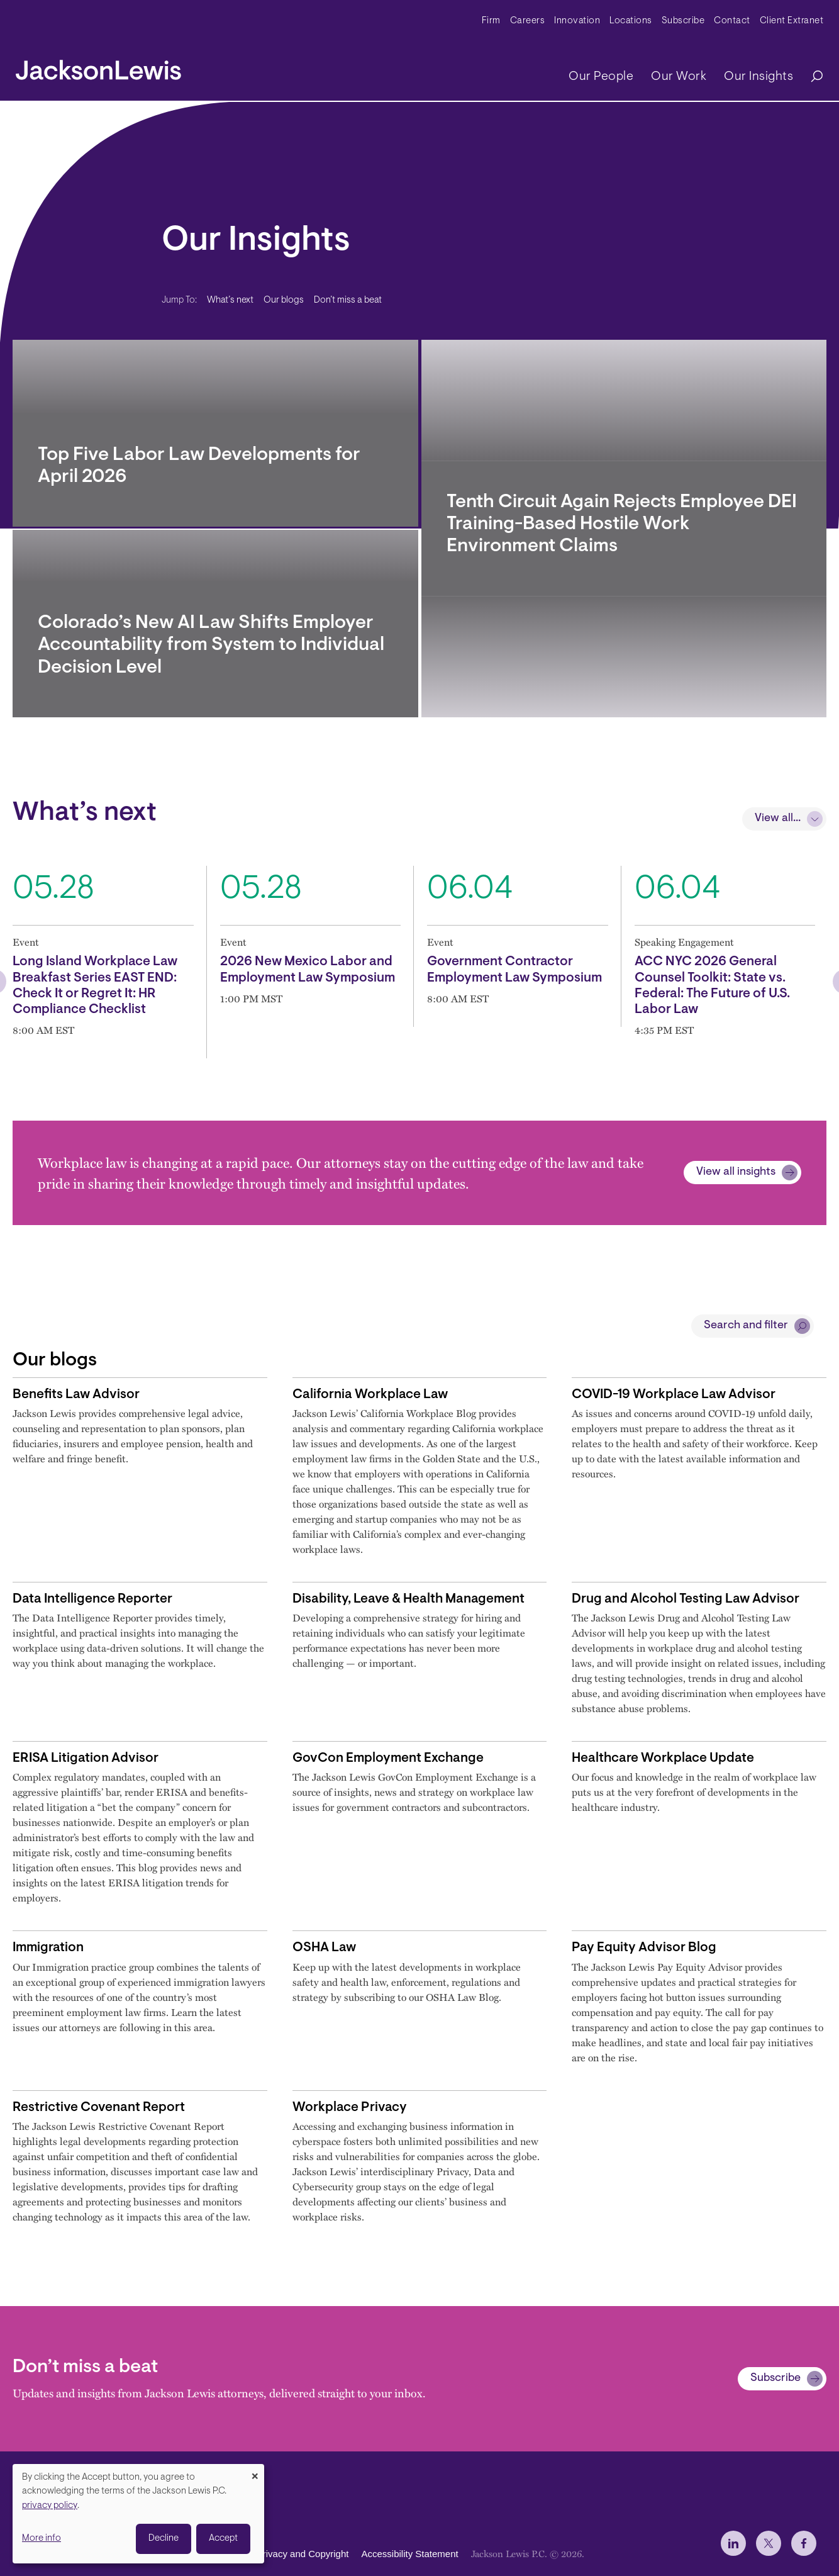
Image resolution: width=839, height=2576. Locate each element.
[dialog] (138, 2513)
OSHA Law (324, 1947)
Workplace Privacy (349, 2107)
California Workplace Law (370, 1394)
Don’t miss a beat (348, 300)
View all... (778, 818)
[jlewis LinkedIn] (733, 2543)
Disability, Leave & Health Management (408, 1599)
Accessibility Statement (409, 2554)
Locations (630, 21)
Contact (732, 21)
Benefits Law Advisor (76, 1394)
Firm (491, 21)
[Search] (810, 77)
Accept (223, 2538)
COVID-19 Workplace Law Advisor (673, 1394)
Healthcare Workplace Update (663, 1758)
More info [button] (41, 2538)
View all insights (735, 1172)
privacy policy (49, 2506)
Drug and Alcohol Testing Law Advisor (685, 1599)
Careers (527, 21)
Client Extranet (792, 21)
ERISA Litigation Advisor (85, 1758)
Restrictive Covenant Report (99, 2107)
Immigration (48, 1947)
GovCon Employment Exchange (388, 1758)
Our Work (678, 76)
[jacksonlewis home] (98, 66)
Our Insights (758, 76)
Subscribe (683, 21)
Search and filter (746, 1325)
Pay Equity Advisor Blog (644, 1947)
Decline (163, 2538)
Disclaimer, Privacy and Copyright (278, 2554)
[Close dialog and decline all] (254, 2472)
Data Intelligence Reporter (92, 1599)
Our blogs (284, 300)
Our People (601, 76)
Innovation (577, 21)
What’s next (230, 300)
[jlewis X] (768, 2543)
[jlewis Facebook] (803, 2543)
